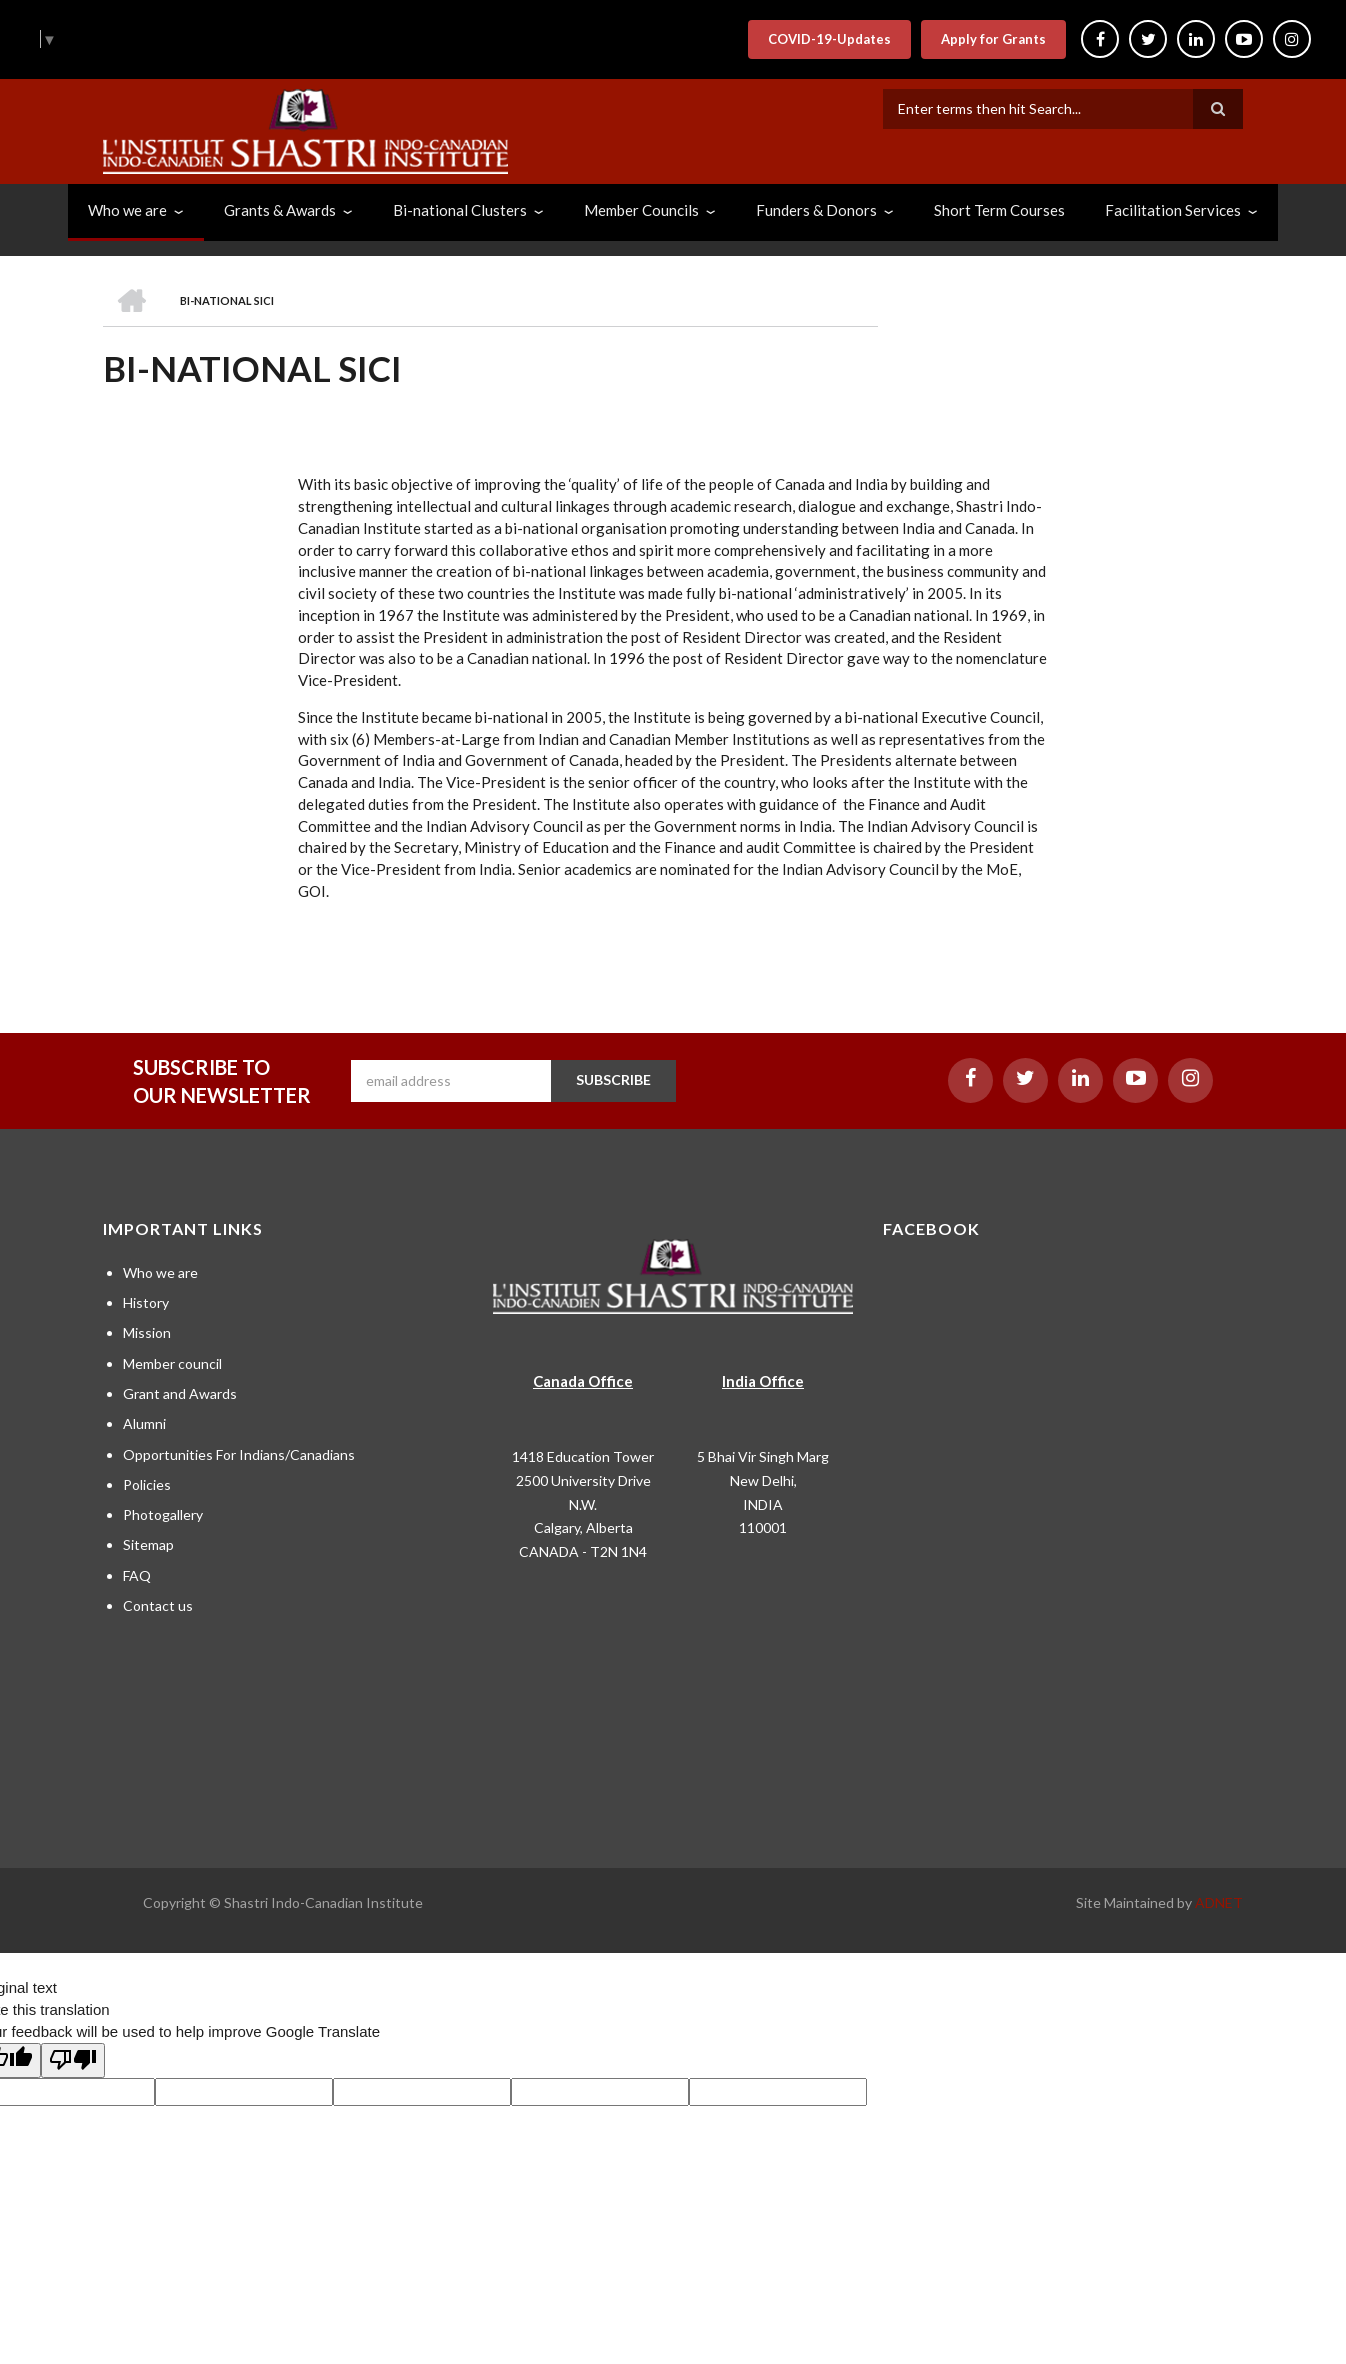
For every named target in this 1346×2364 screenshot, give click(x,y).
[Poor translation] (73, 2061)
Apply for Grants (993, 39)
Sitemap (148, 1544)
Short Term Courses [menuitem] (999, 210)
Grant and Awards (180, 1393)
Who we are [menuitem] (127, 210)
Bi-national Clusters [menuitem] (460, 210)
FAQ (137, 1575)
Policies (147, 1484)
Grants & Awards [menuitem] (280, 210)
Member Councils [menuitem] (641, 210)
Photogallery (163, 1514)
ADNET (1219, 1902)
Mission (147, 1332)
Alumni (144, 1423)
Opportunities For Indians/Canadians (239, 1454)
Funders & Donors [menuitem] (816, 210)
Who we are (160, 1272)
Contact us (158, 1605)
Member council (172, 1363)
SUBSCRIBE (613, 1079)
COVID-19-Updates (829, 39)
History (146, 1302)
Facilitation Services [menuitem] (1173, 210)
